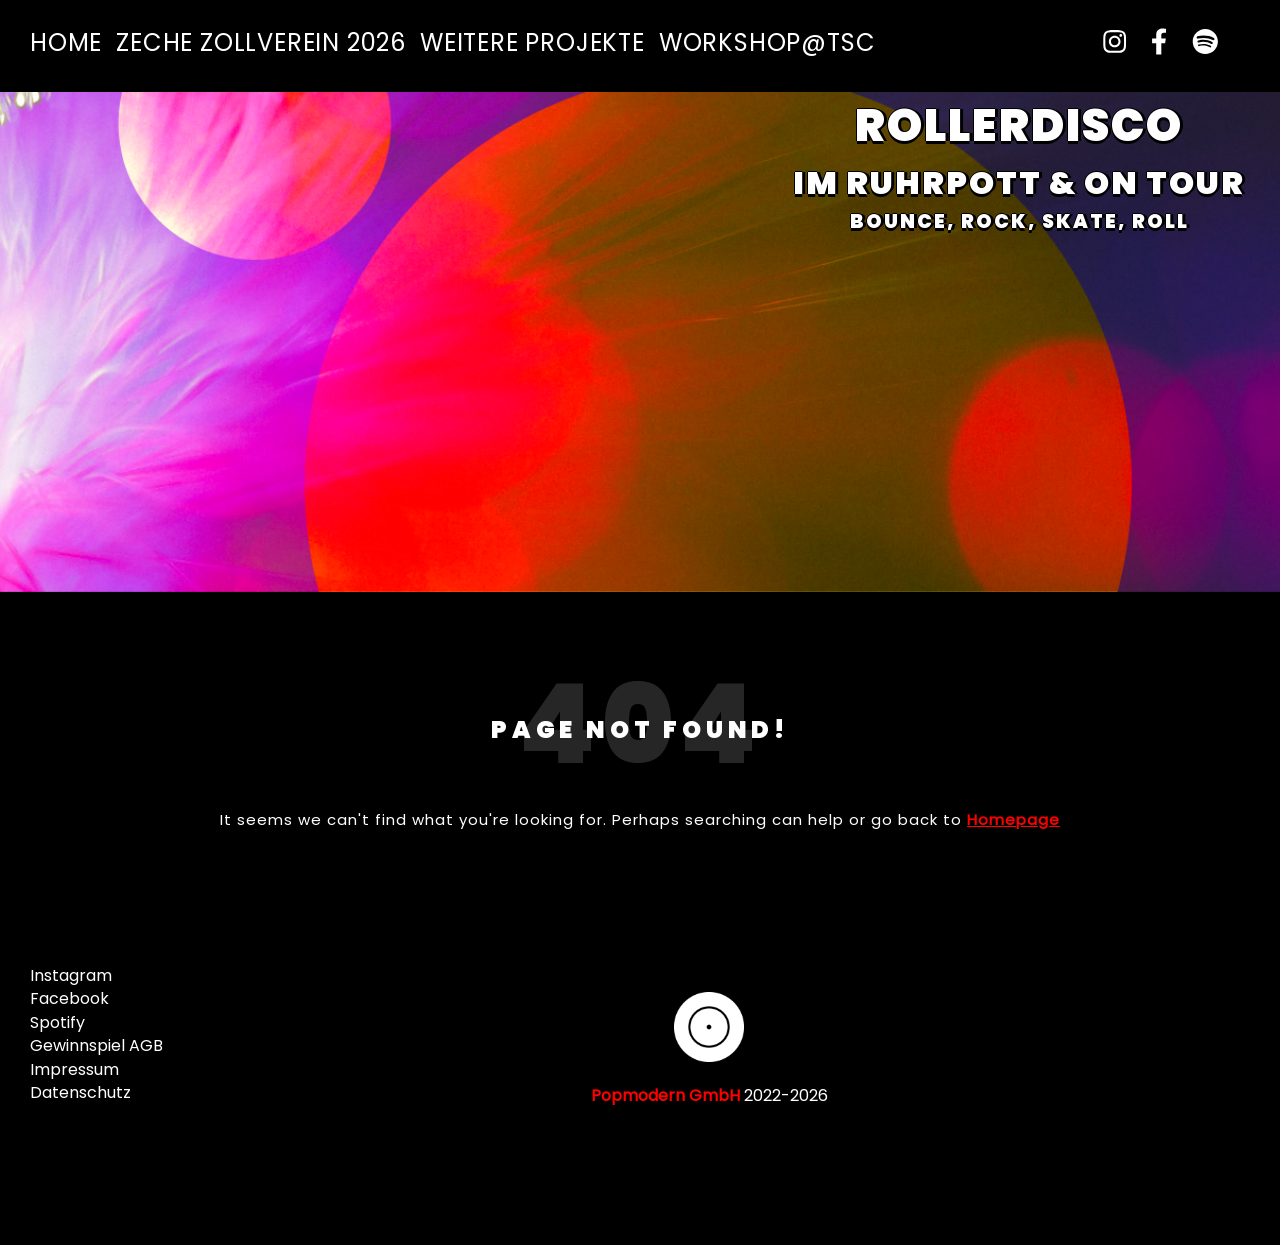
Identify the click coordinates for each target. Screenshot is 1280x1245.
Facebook (69, 998)
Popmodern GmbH (665, 1095)
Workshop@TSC (767, 42)
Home (66, 42)
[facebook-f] (1152, 42)
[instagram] (1107, 42)
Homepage (1013, 819)
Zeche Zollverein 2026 (261, 42)
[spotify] (1197, 42)
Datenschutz (80, 1092)
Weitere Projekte (532, 42)
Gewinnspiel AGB (96, 1045)
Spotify (57, 1022)
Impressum (74, 1069)
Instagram (71, 975)
